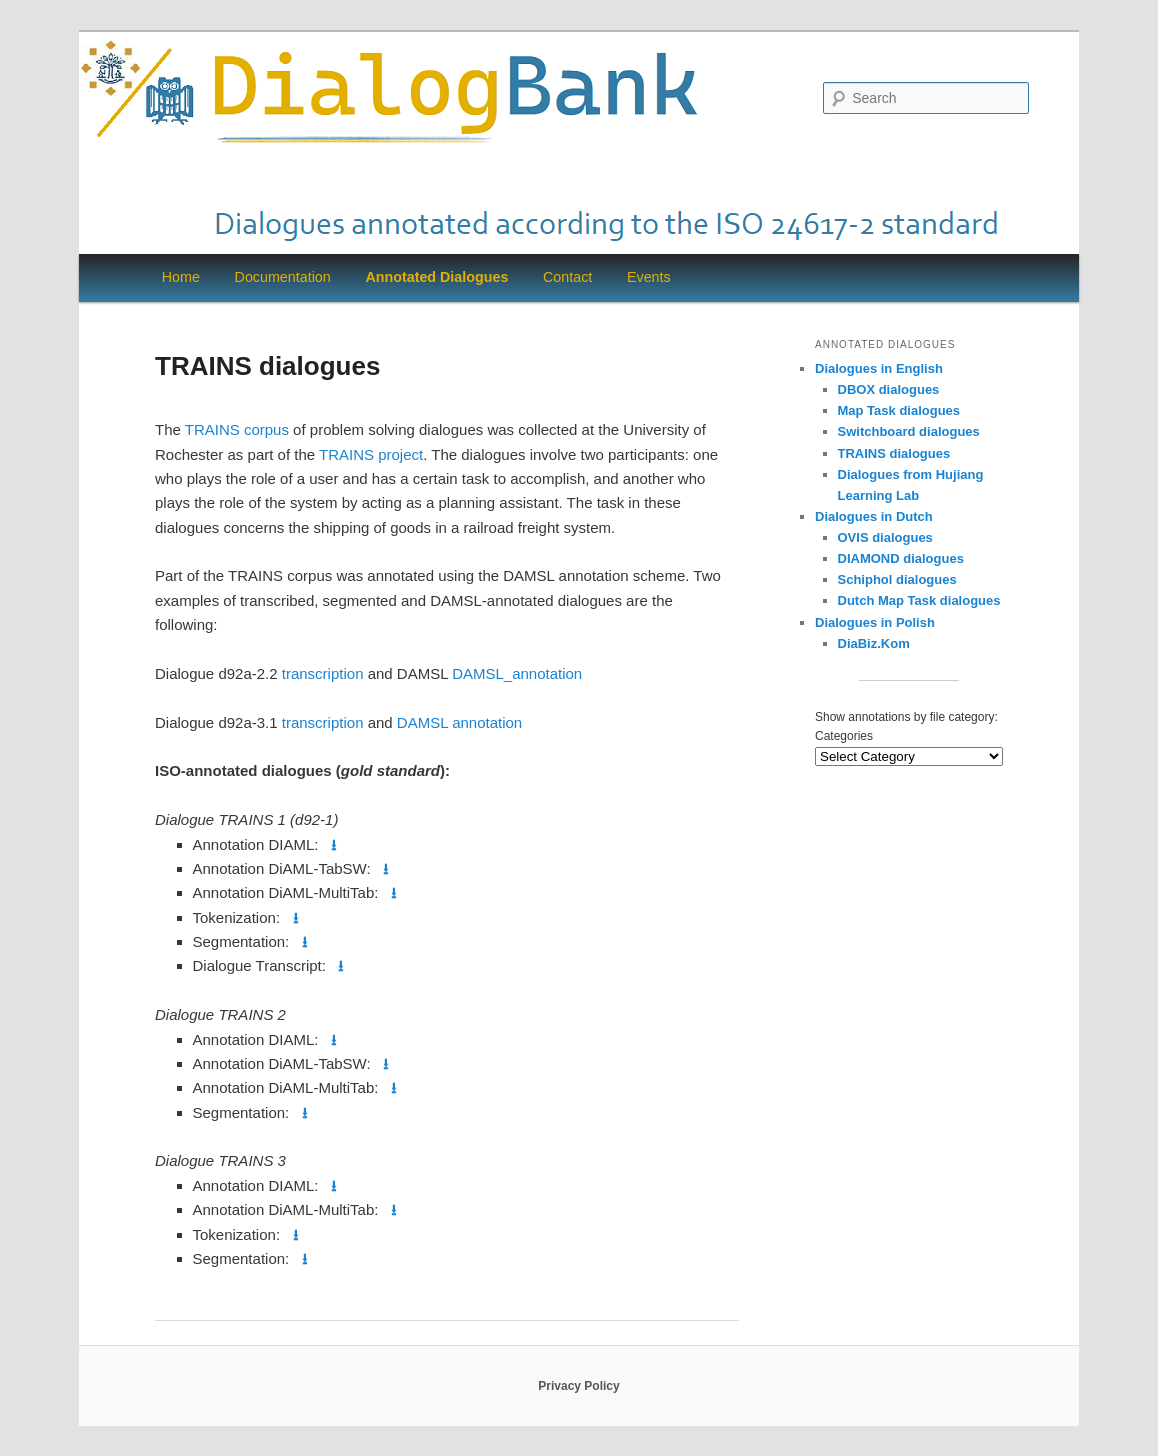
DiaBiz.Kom (874, 643)
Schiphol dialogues (897, 579)
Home (181, 277)
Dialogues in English (879, 368)
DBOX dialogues (889, 389)
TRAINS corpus (237, 429)
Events (649, 277)
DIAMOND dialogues (901, 558)
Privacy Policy (578, 1386)
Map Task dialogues (899, 410)
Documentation (283, 277)
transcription (323, 673)
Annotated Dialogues (436, 277)
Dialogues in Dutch (874, 516)
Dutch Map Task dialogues (919, 600)
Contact (567, 277)
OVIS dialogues (885, 537)
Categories (844, 736)
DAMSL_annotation (517, 673)
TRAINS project (371, 454)
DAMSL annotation (459, 722)
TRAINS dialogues (894, 453)
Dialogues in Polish (875, 622)
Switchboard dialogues (909, 431)
